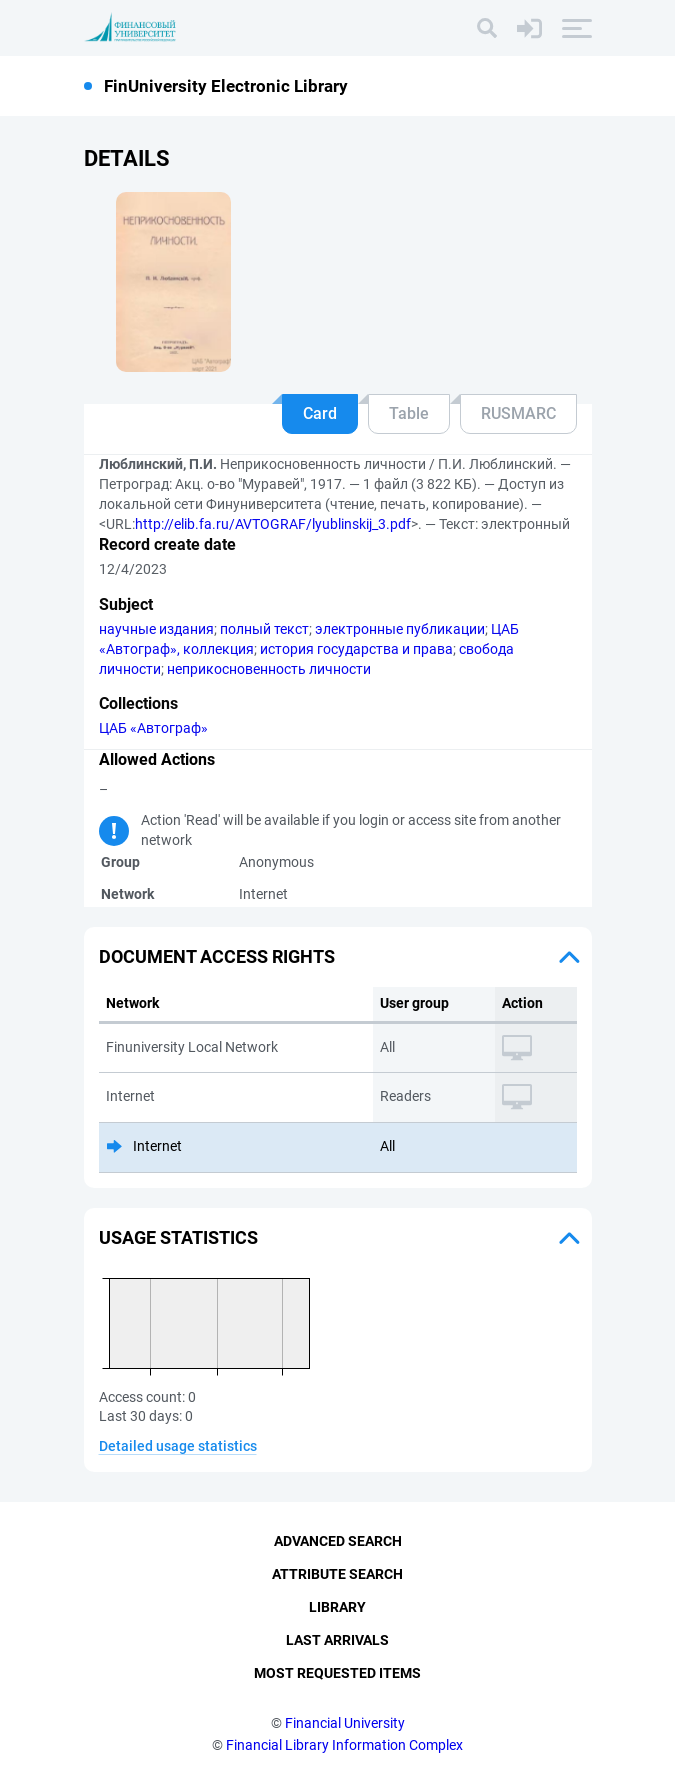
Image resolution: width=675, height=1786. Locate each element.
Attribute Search (337, 1574)
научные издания (156, 629)
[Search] (487, 28)
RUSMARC (518, 413)
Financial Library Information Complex (344, 1745)
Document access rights (217, 956)
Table (409, 413)
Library (337, 1607)
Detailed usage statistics (178, 1446)
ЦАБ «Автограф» (153, 728)
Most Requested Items (337, 1673)
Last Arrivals (337, 1640)
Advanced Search (338, 1541)
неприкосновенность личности (269, 669)
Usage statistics (178, 1237)
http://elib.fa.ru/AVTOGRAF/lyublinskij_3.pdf (273, 524)
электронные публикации (400, 629)
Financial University (345, 1723)
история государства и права (356, 649)
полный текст (264, 629)
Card (320, 413)
